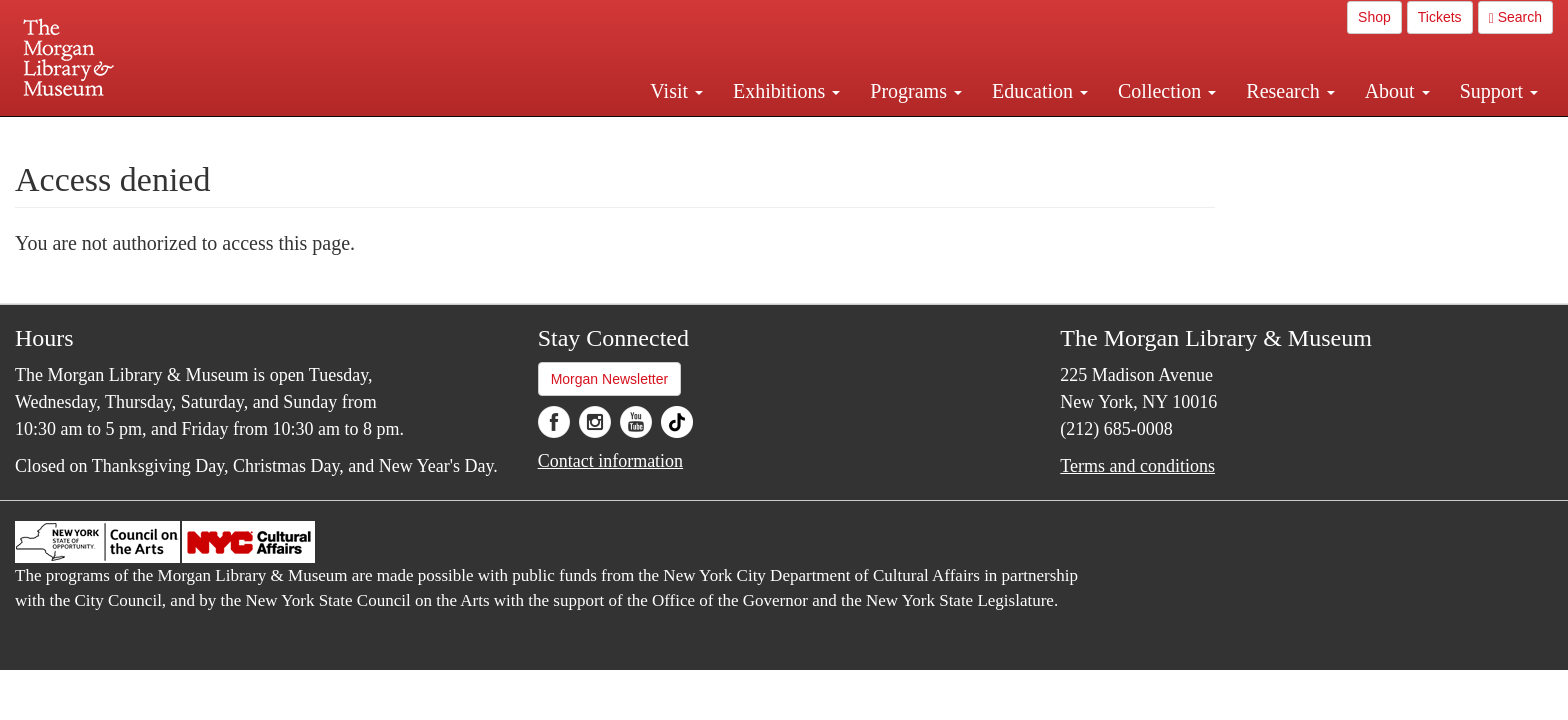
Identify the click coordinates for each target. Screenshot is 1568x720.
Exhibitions (786, 91)
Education (1040, 91)
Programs (916, 91)
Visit (676, 91)
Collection (1167, 91)
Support (1499, 91)
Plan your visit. (546, 134)
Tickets (1440, 17)
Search (1515, 17)
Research (1290, 91)
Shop (1374, 17)
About (1397, 91)
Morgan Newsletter (610, 379)
